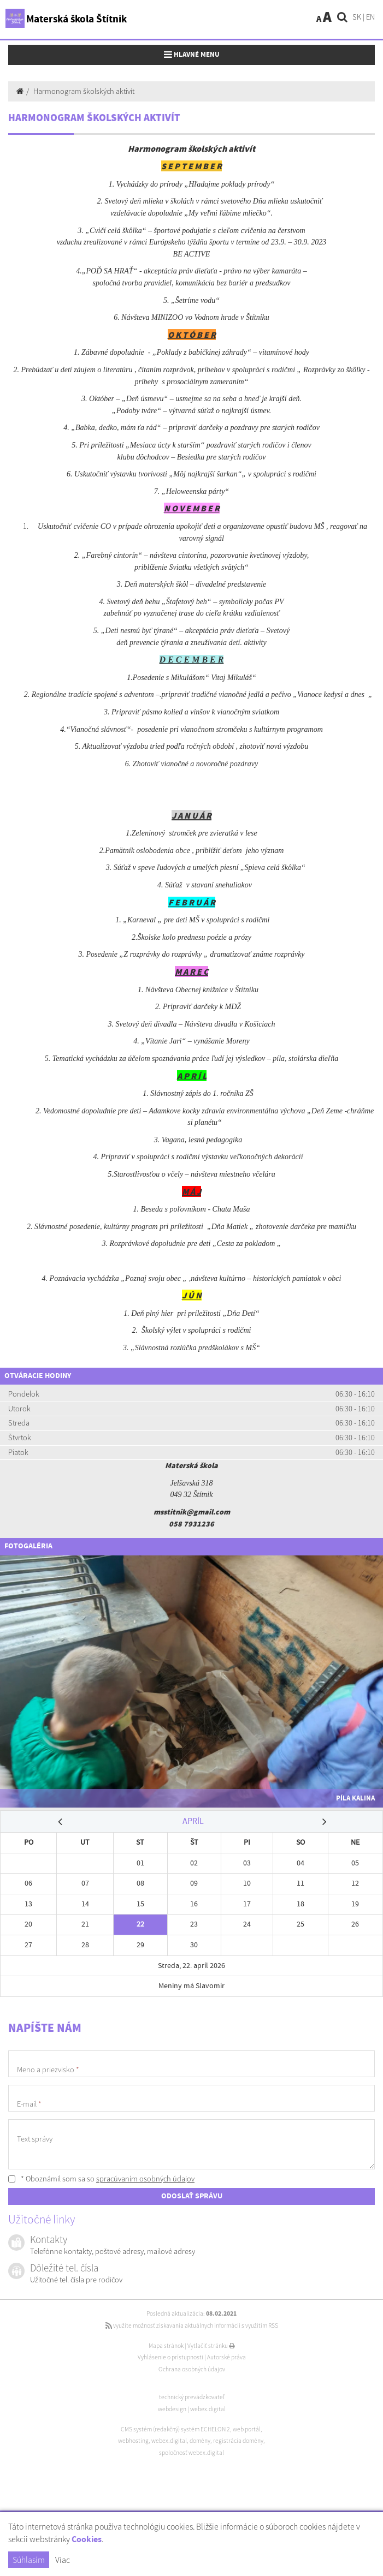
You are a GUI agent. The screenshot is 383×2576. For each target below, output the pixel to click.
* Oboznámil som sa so (101, 2179)
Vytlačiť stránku (211, 2346)
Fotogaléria (28, 1546)
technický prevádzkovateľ (192, 2397)
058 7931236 (191, 1524)
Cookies (87, 2539)
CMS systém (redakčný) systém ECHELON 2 (175, 2429)
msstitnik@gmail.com (192, 1512)
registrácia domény (238, 2440)
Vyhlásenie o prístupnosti (170, 2357)
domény (200, 2440)
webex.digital (208, 2409)
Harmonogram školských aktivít (83, 91)
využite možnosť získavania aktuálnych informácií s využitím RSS (191, 2325)
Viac (62, 2559)
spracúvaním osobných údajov (145, 2179)
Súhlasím (29, 2559)
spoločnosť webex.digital (191, 2452)
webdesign (172, 2409)
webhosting (133, 2440)
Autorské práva (226, 2357)
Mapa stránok (166, 2346)
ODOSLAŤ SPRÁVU (191, 2196)
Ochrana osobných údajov (191, 2369)
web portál (247, 2429)
